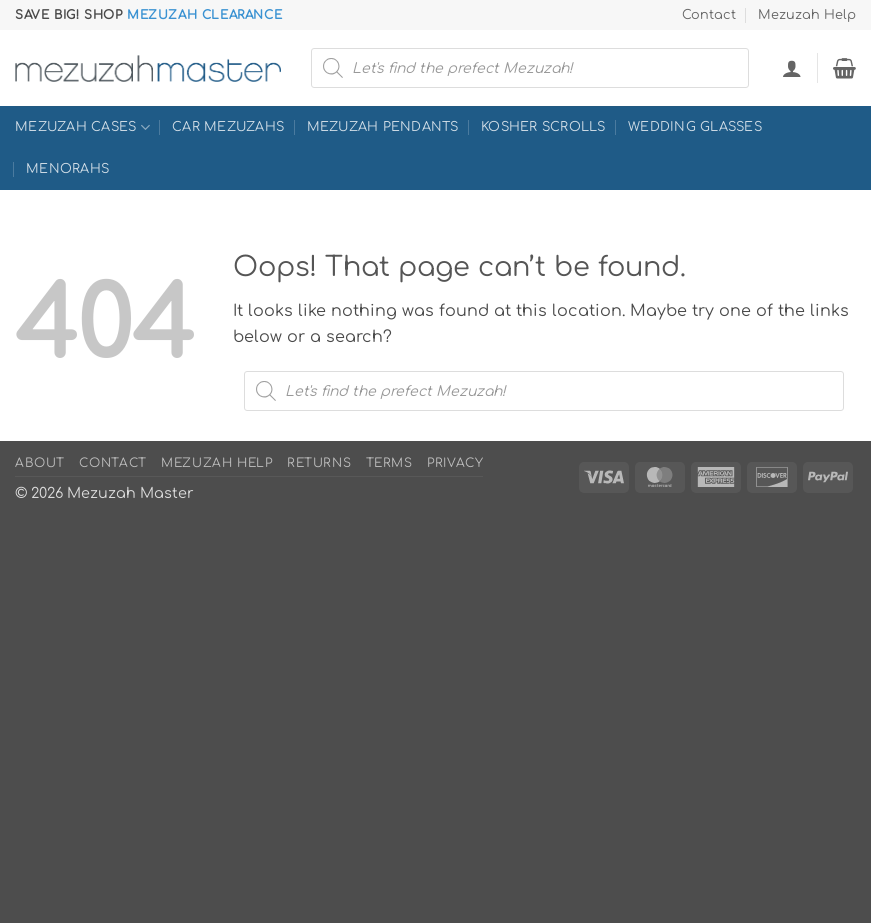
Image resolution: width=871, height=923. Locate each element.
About (40, 463)
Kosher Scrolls (543, 127)
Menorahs (67, 169)
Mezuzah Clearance (204, 15)
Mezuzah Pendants (383, 127)
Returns (319, 463)
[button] (792, 68)
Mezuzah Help (807, 15)
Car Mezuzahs (228, 127)
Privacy (455, 463)
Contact (709, 15)
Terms (389, 463)
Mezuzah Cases (82, 127)
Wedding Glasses (695, 127)
